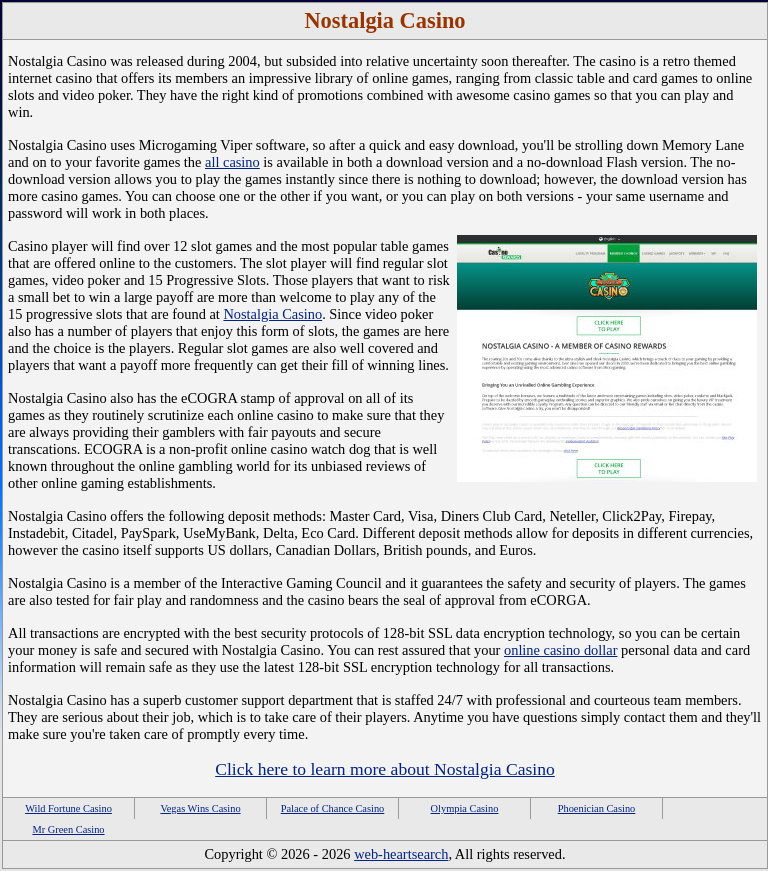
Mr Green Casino (68, 829)
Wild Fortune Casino (68, 808)
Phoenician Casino (597, 808)
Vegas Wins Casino (200, 808)
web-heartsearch (401, 854)
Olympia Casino (465, 808)
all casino (232, 162)
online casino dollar (561, 650)
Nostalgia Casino (272, 314)
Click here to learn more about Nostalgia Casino (385, 769)
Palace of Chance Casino (333, 808)
